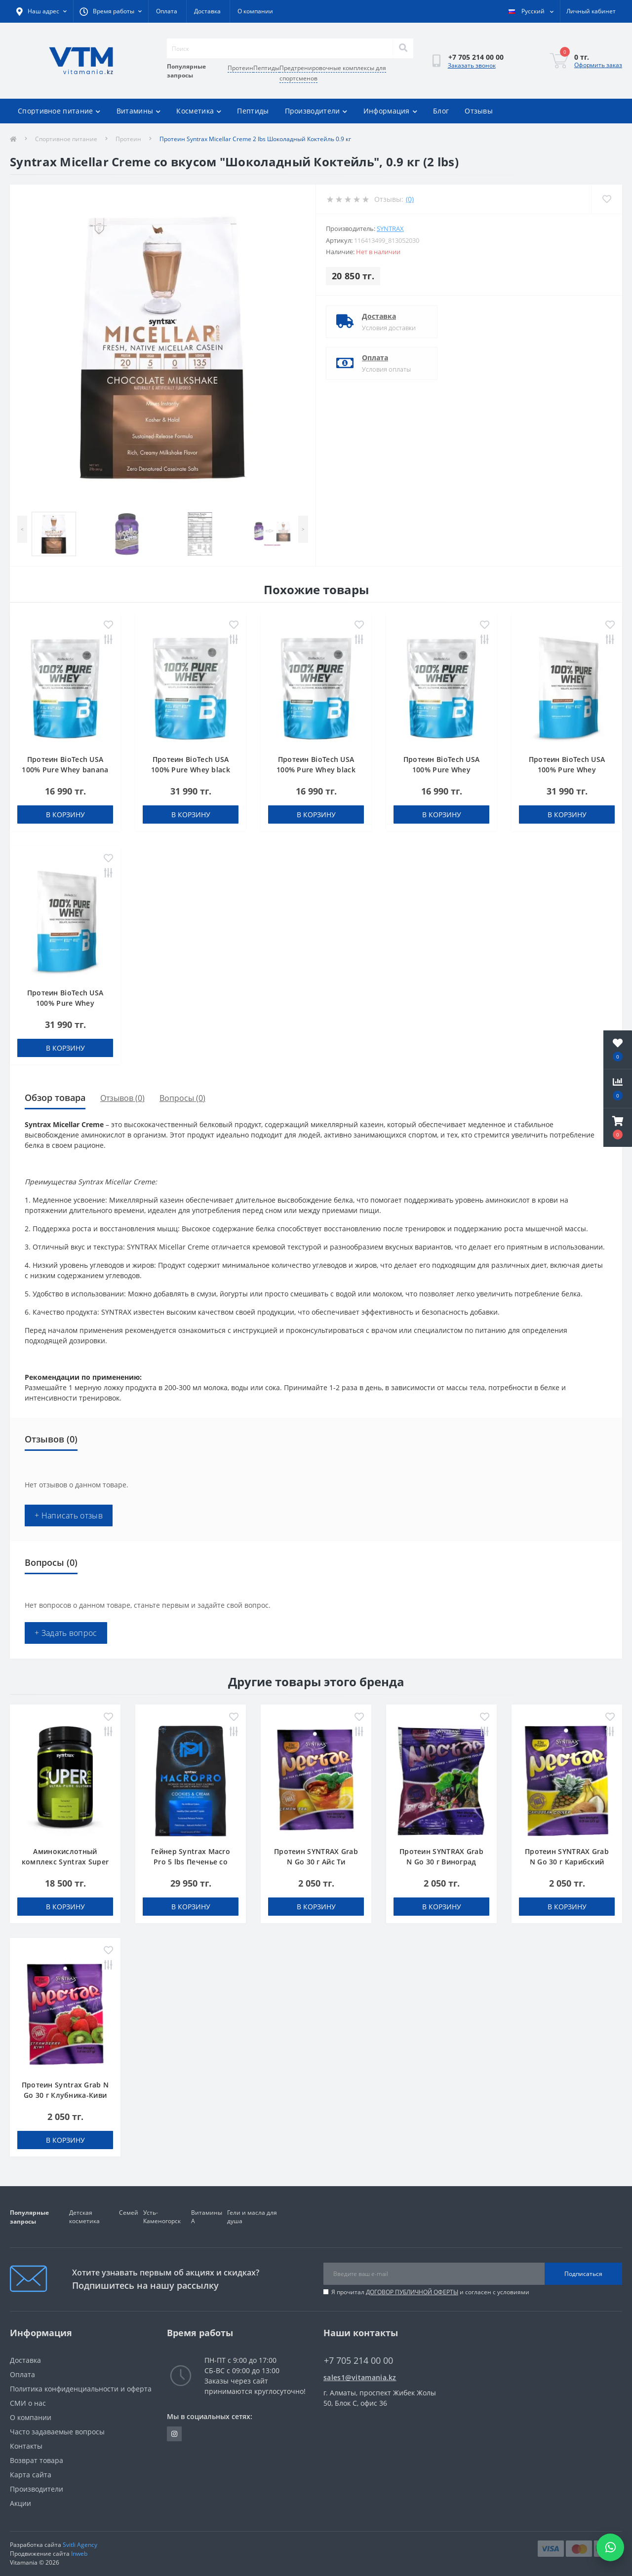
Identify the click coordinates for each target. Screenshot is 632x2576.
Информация (390, 110)
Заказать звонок (472, 65)
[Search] (403, 48)
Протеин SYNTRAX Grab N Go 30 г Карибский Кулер (567, 1862)
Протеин (240, 68)
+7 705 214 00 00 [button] (358, 2360)
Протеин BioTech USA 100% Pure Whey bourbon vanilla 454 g (441, 770)
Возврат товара (36, 2460)
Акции (20, 2503)
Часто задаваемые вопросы (57, 2431)
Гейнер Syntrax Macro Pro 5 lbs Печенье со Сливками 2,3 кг (190, 1862)
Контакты (26, 2446)
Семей (128, 2212)
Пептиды (266, 68)
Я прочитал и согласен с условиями (430, 2292)
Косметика (198, 110)
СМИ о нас (28, 2403)
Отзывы (479, 110)
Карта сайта (30, 2474)
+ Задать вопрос (66, 1633)
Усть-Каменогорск (162, 2216)
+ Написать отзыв (69, 1515)
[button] (617, 1127)
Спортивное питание (59, 110)
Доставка (207, 11)
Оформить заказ (598, 65)
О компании (255, 11)
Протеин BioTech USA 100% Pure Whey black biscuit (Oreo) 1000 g (190, 770)
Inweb (79, 2553)
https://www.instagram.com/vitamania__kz (174, 2433)
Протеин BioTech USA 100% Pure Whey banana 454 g (65, 770)
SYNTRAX (390, 228)
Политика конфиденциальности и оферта (81, 2388)
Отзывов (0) (122, 1098)
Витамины (139, 110)
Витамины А (206, 2216)
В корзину (65, 814)
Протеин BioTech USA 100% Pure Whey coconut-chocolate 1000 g (65, 1003)
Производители (316, 110)
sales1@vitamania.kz (359, 2377)
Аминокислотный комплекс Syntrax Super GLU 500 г (65, 1862)
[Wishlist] (606, 199)
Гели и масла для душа (252, 2216)
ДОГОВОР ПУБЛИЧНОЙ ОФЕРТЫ (412, 2292)
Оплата (166, 11)
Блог (441, 110)
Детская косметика (84, 2216)
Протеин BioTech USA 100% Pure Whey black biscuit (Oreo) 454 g (316, 770)
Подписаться (583, 2274)
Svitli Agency (80, 2544)
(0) (410, 199)
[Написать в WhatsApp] (610, 2547)
